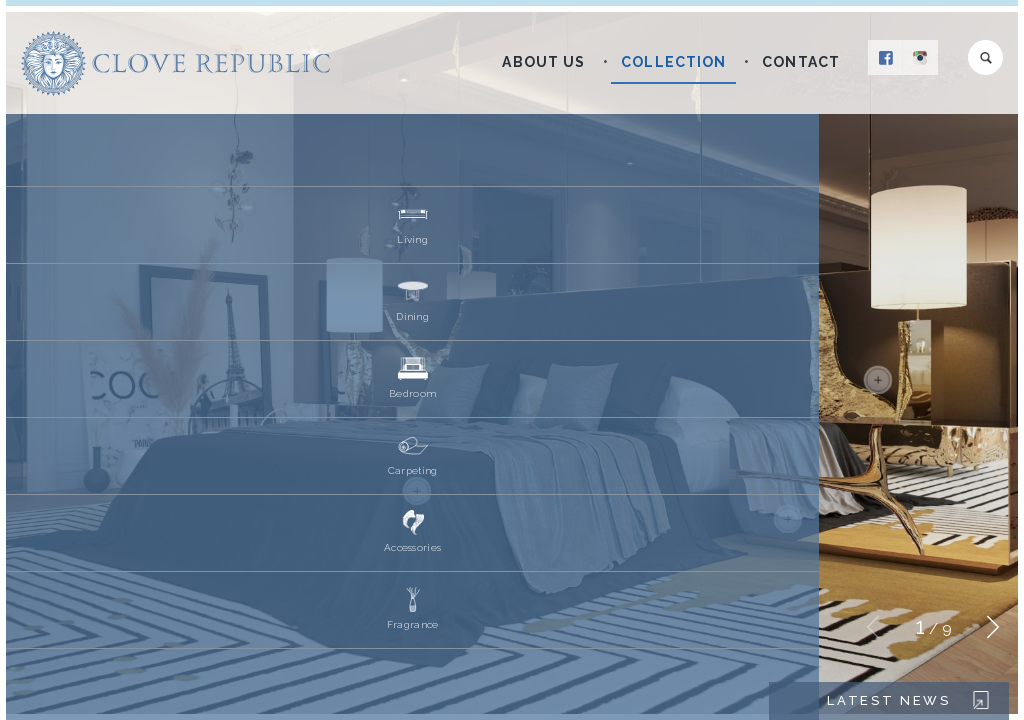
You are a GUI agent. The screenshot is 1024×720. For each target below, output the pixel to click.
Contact (801, 62)
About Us (543, 62)
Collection (673, 62)
